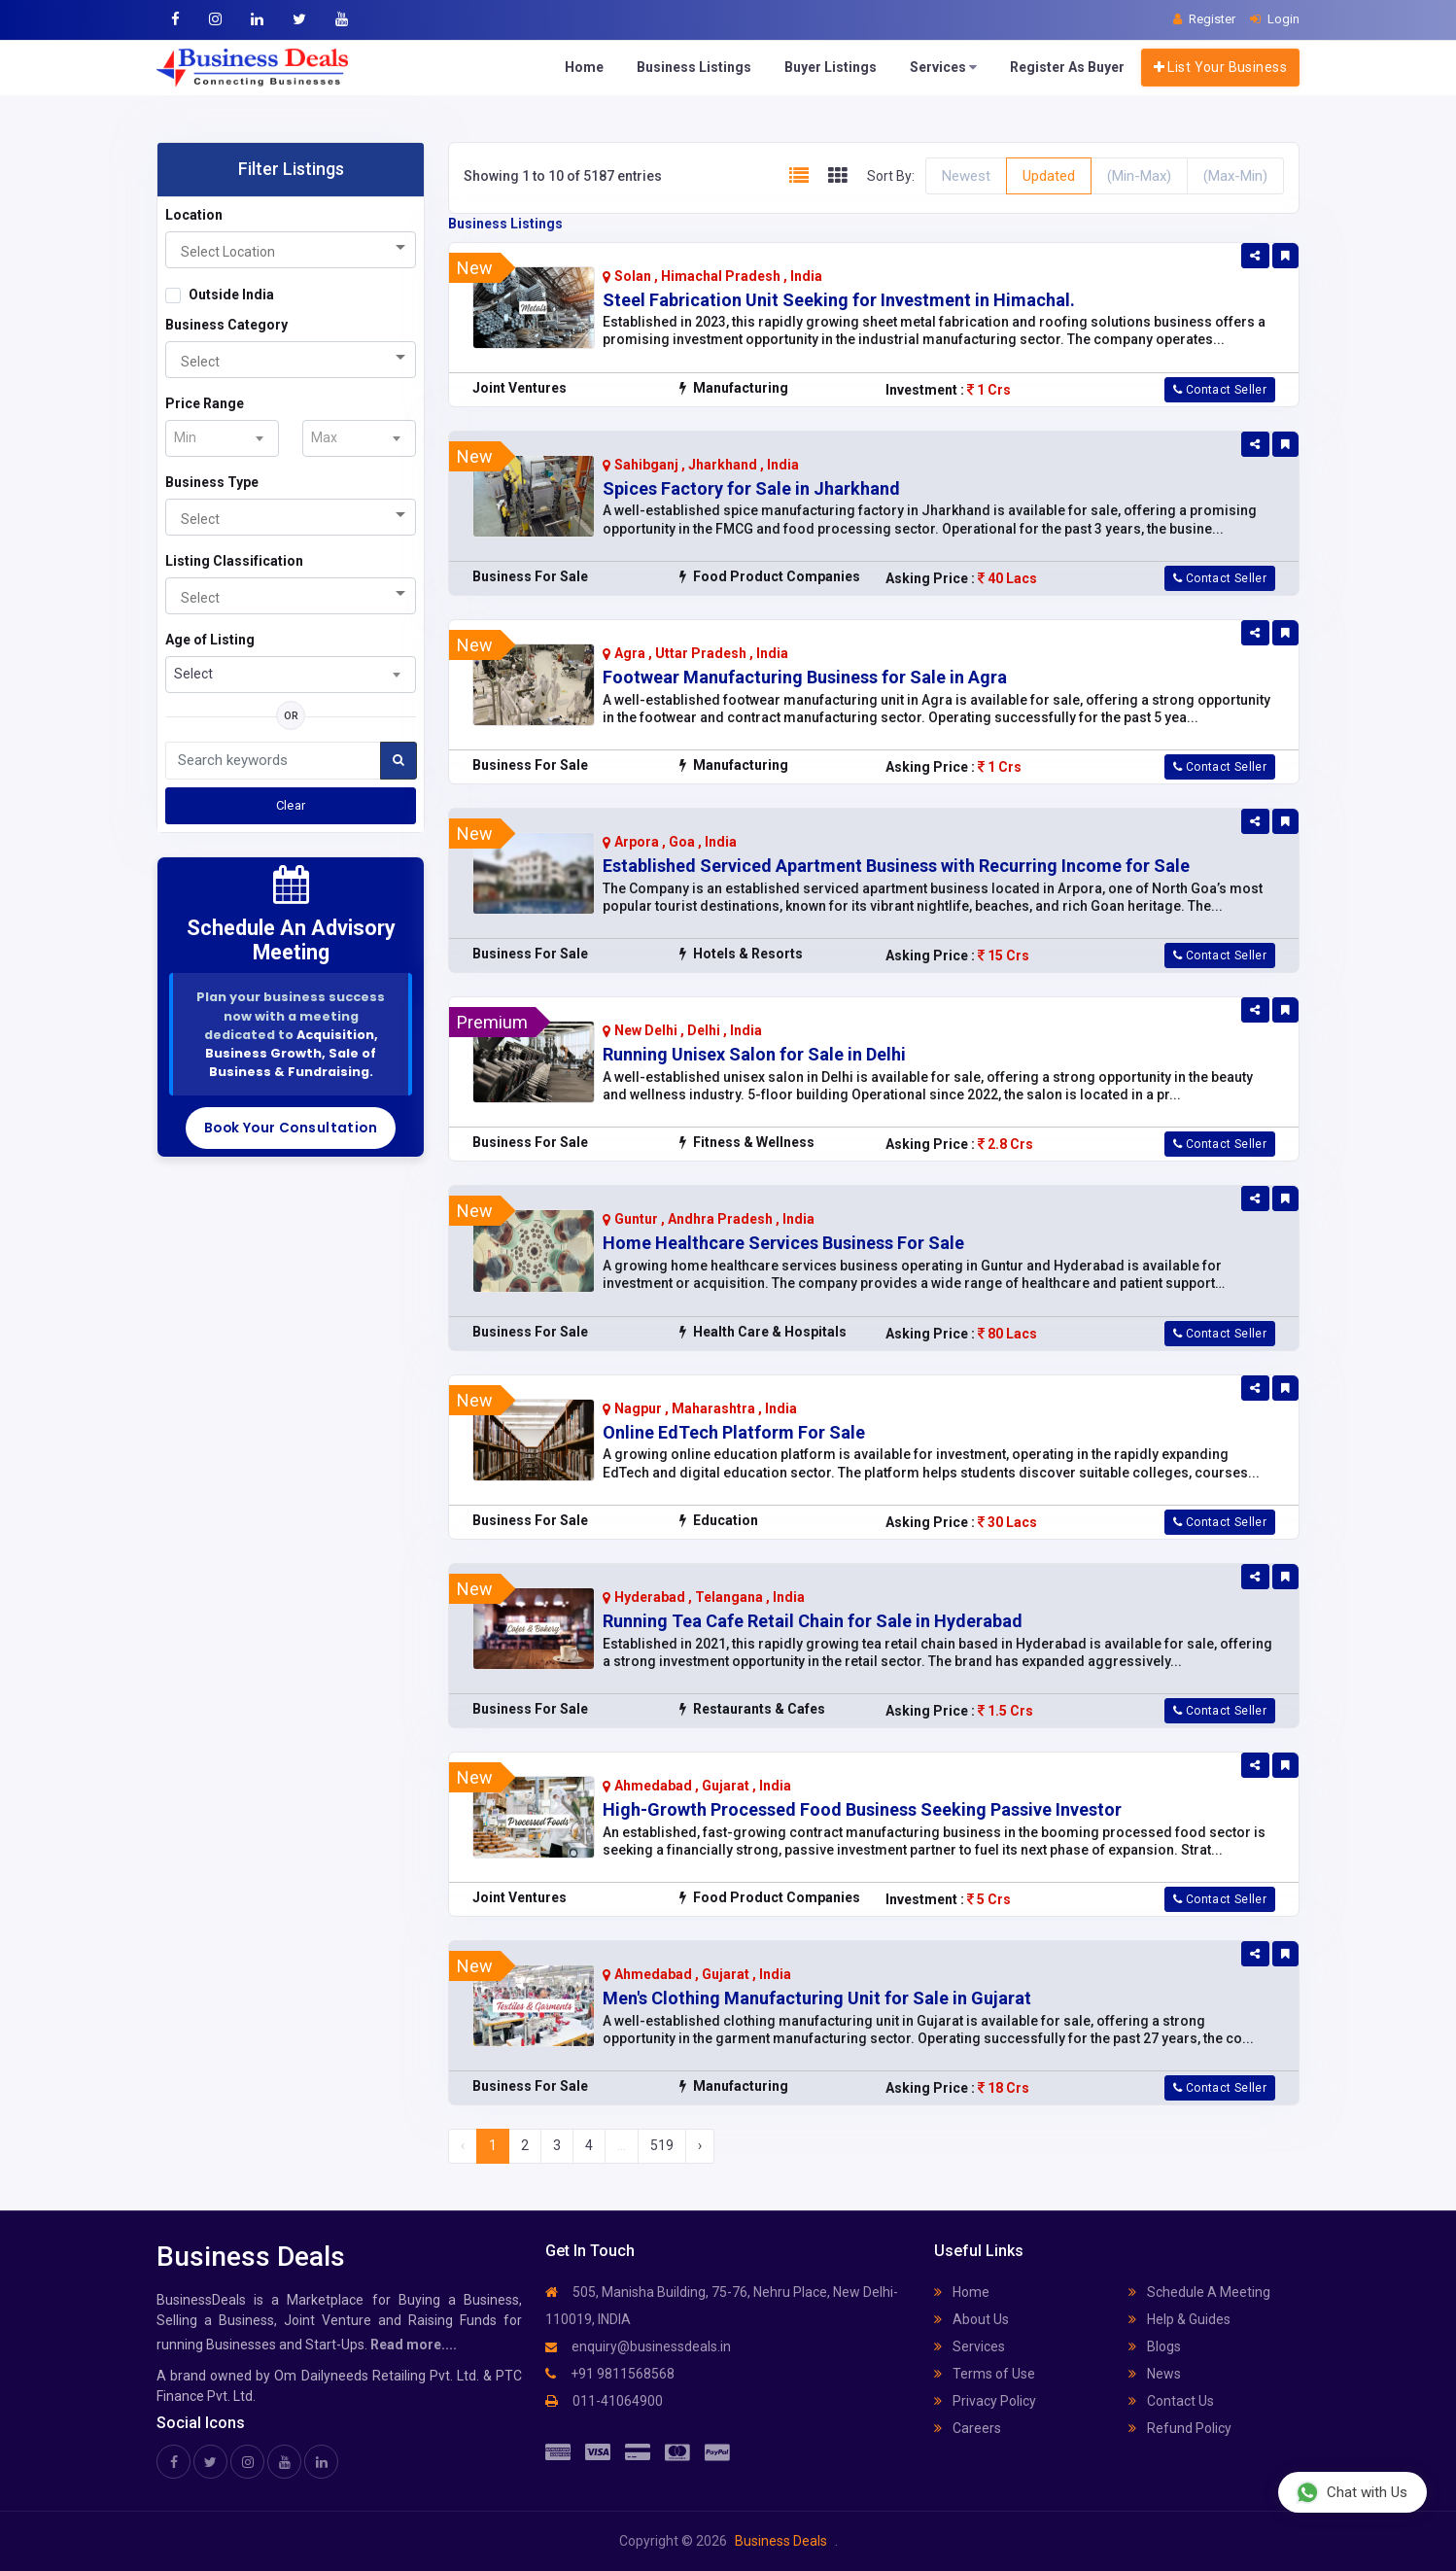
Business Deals (781, 2541)
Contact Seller (1219, 390)
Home (584, 67)
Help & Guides (1179, 2319)
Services (943, 67)
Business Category (226, 324)
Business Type (212, 482)
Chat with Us (1351, 2492)
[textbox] (191, 438)
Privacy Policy (985, 2401)
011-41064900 (604, 2401)
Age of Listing (210, 639)
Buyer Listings (830, 67)
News (1154, 2373)
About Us (971, 2319)
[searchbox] (261, 252)
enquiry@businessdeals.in (638, 2346)
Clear (291, 805)
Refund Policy (1179, 2428)
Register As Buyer (1067, 67)
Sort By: (891, 176)
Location (194, 215)
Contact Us (1171, 2401)
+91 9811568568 (610, 2373)
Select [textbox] (193, 673)
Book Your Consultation (290, 1128)
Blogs (1154, 2346)
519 (662, 2145)
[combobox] (290, 249)
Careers (967, 2428)
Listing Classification (234, 561)
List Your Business (1220, 67)
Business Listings (694, 67)
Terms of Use (984, 2373)
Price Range (204, 403)
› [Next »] (700, 2145)
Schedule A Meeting (1199, 2292)
